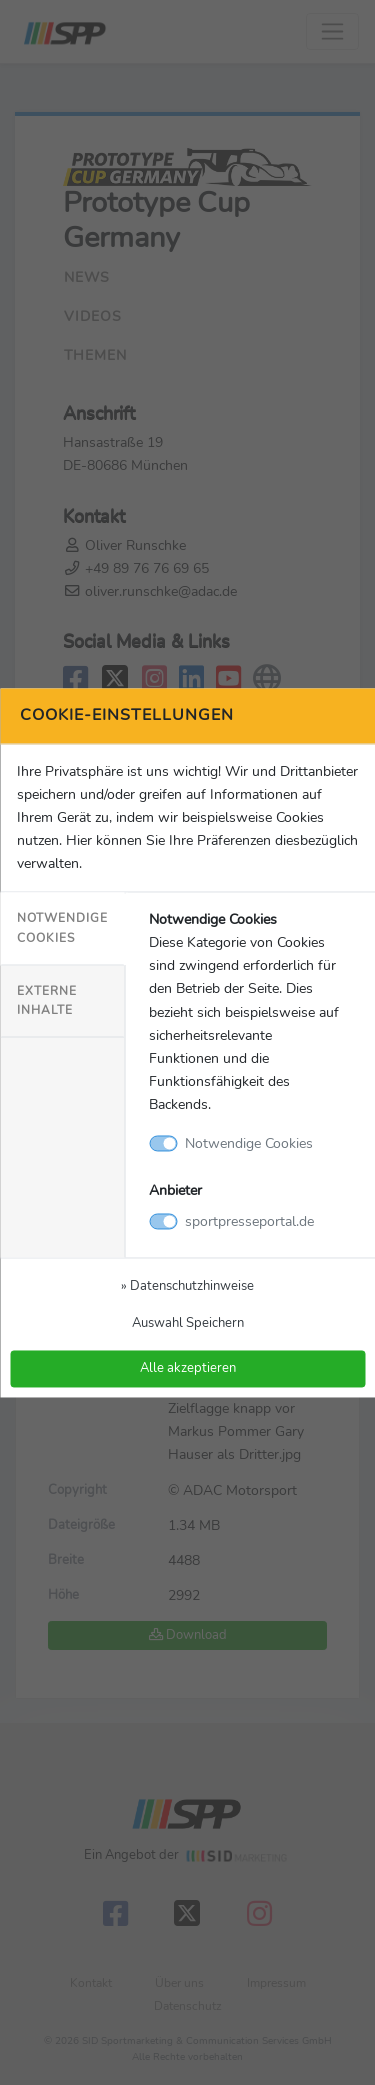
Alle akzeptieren (188, 1367)
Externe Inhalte (47, 1000)
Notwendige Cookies (62, 928)
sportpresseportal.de (249, 1221)
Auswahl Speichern (188, 1322)
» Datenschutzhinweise (187, 1285)
